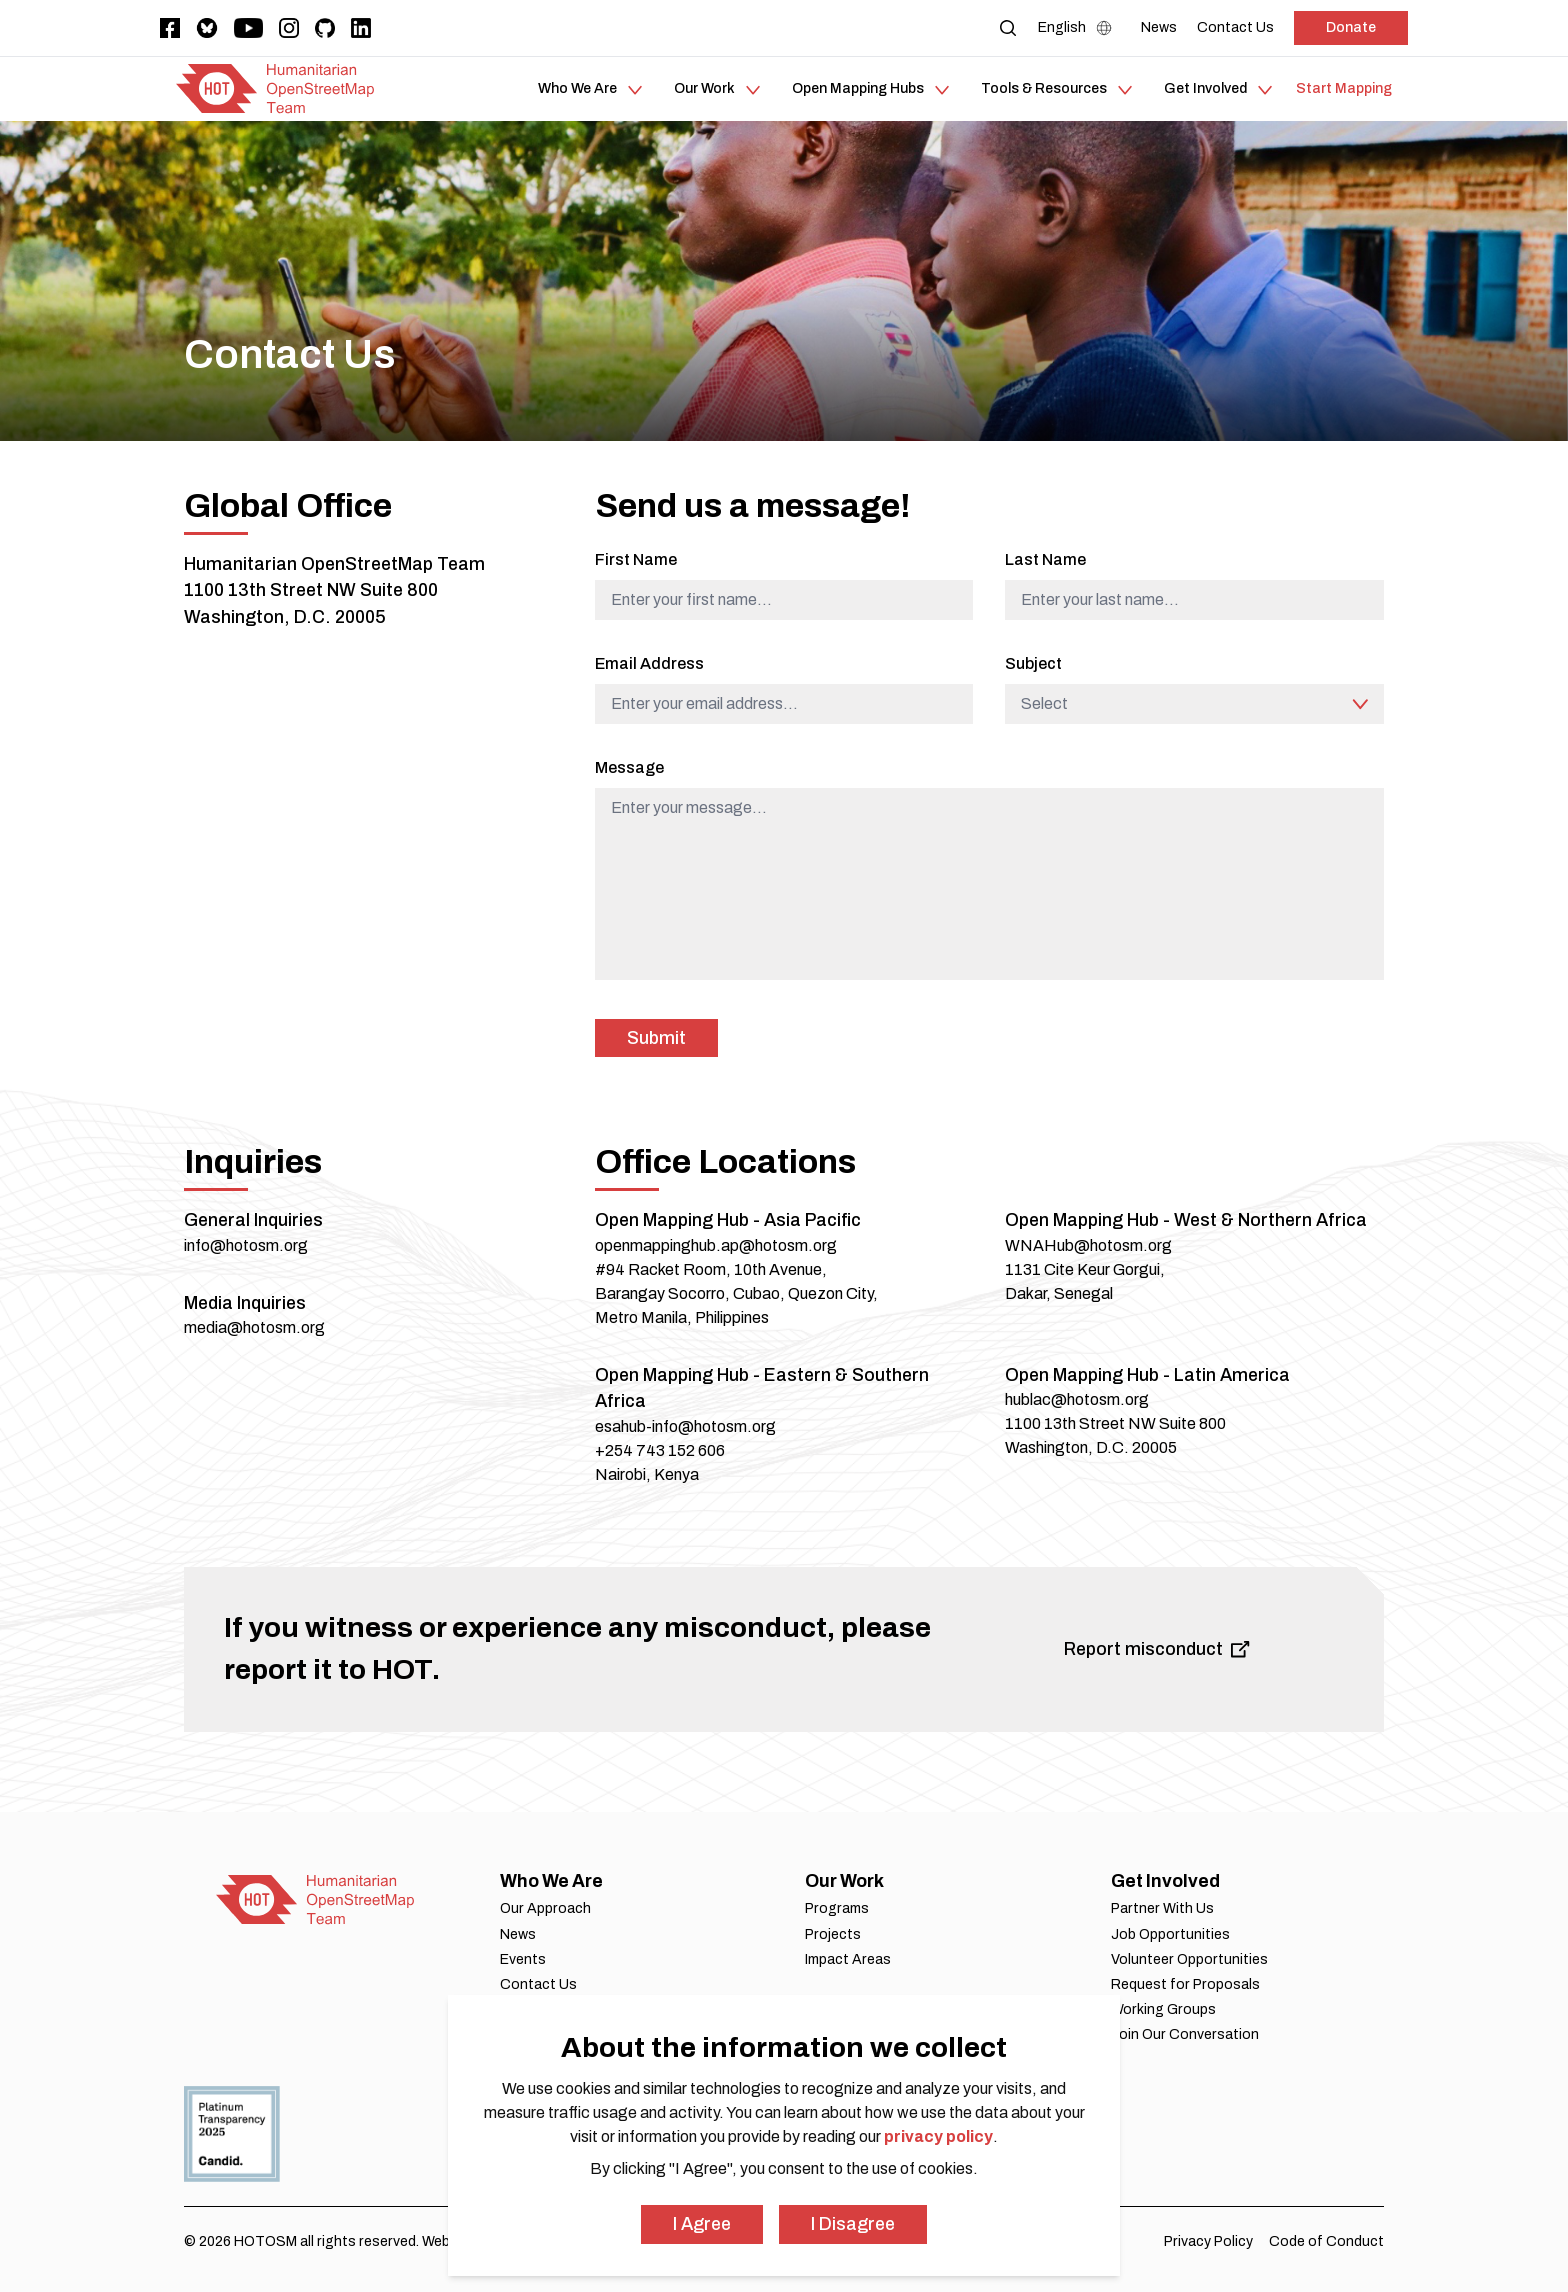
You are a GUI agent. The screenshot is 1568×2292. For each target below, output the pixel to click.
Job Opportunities (1170, 1934)
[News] (1159, 27)
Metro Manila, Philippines (682, 1317)
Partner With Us (1162, 1908)
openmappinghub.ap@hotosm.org (716, 1245)
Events (523, 1959)
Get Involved (1165, 1881)
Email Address (649, 663)
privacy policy (938, 2136)
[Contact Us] (1235, 27)
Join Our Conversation (1185, 2034)
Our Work (844, 1881)
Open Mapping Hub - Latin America (1147, 1375)
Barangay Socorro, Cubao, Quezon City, (736, 1293)
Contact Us (538, 1984)
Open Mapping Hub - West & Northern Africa (1186, 1220)
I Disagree (853, 2224)
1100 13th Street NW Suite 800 (311, 590)
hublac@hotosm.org (1077, 1399)
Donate (1351, 27)
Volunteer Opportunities (1189, 1959)
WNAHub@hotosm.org (1088, 1245)
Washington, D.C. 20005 (285, 617)
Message (629, 767)
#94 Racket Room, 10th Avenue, (711, 1269)
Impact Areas (848, 1959)
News (518, 1934)
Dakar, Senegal (1059, 1293)
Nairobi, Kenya (647, 1474)
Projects (833, 1934)
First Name (636, 559)
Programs (837, 1908)
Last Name (1045, 559)
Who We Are (551, 1881)
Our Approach (545, 1908)
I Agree (702, 2224)
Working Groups (1163, 2009)
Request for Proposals (1185, 1984)
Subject (1033, 663)
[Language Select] (1079, 28)
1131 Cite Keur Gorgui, (1085, 1269)
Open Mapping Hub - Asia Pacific (728, 1220)
